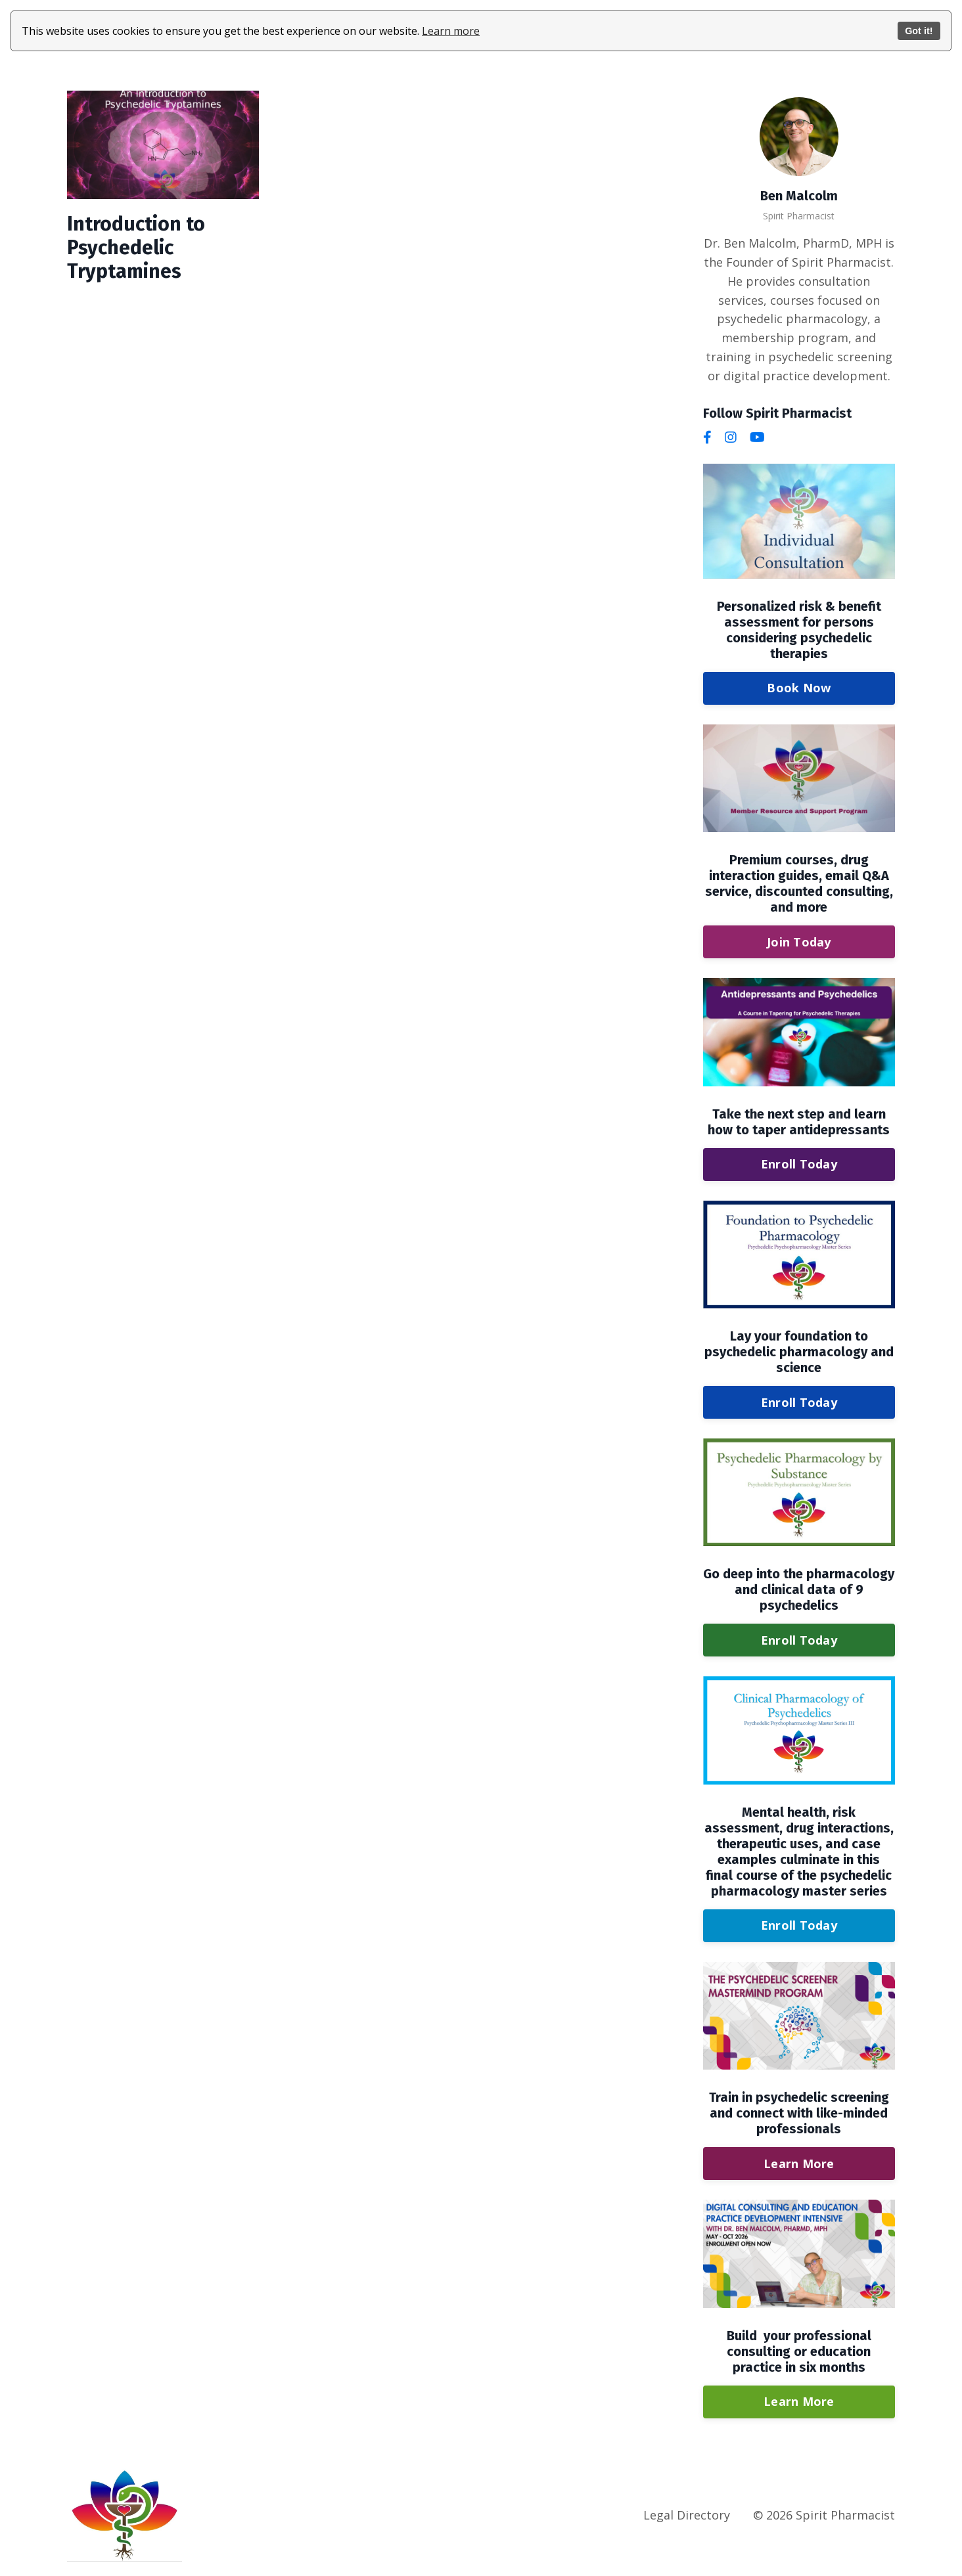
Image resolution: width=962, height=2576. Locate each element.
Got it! (918, 31)
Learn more (451, 31)
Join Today (799, 942)
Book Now (799, 688)
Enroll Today (799, 1164)
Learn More (799, 2163)
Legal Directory (686, 2515)
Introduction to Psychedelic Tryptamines (136, 247)
